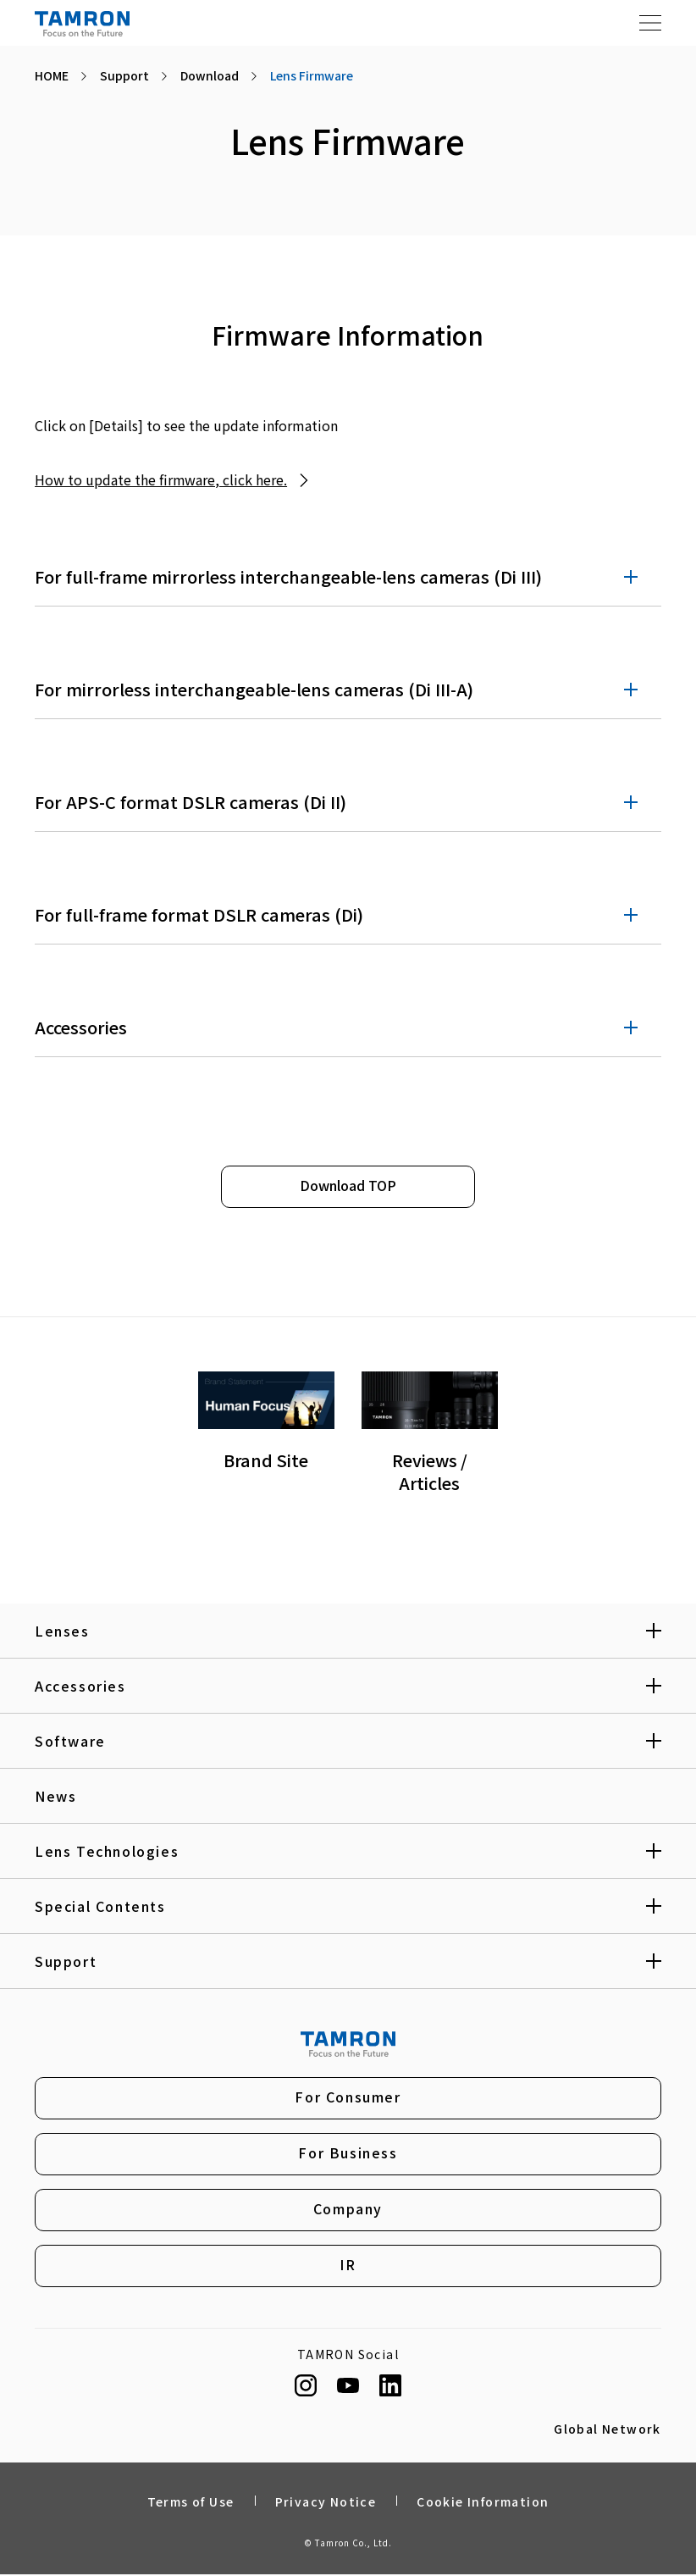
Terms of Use (191, 2503)
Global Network (607, 2430)
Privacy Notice (326, 2503)
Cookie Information (483, 2503)
